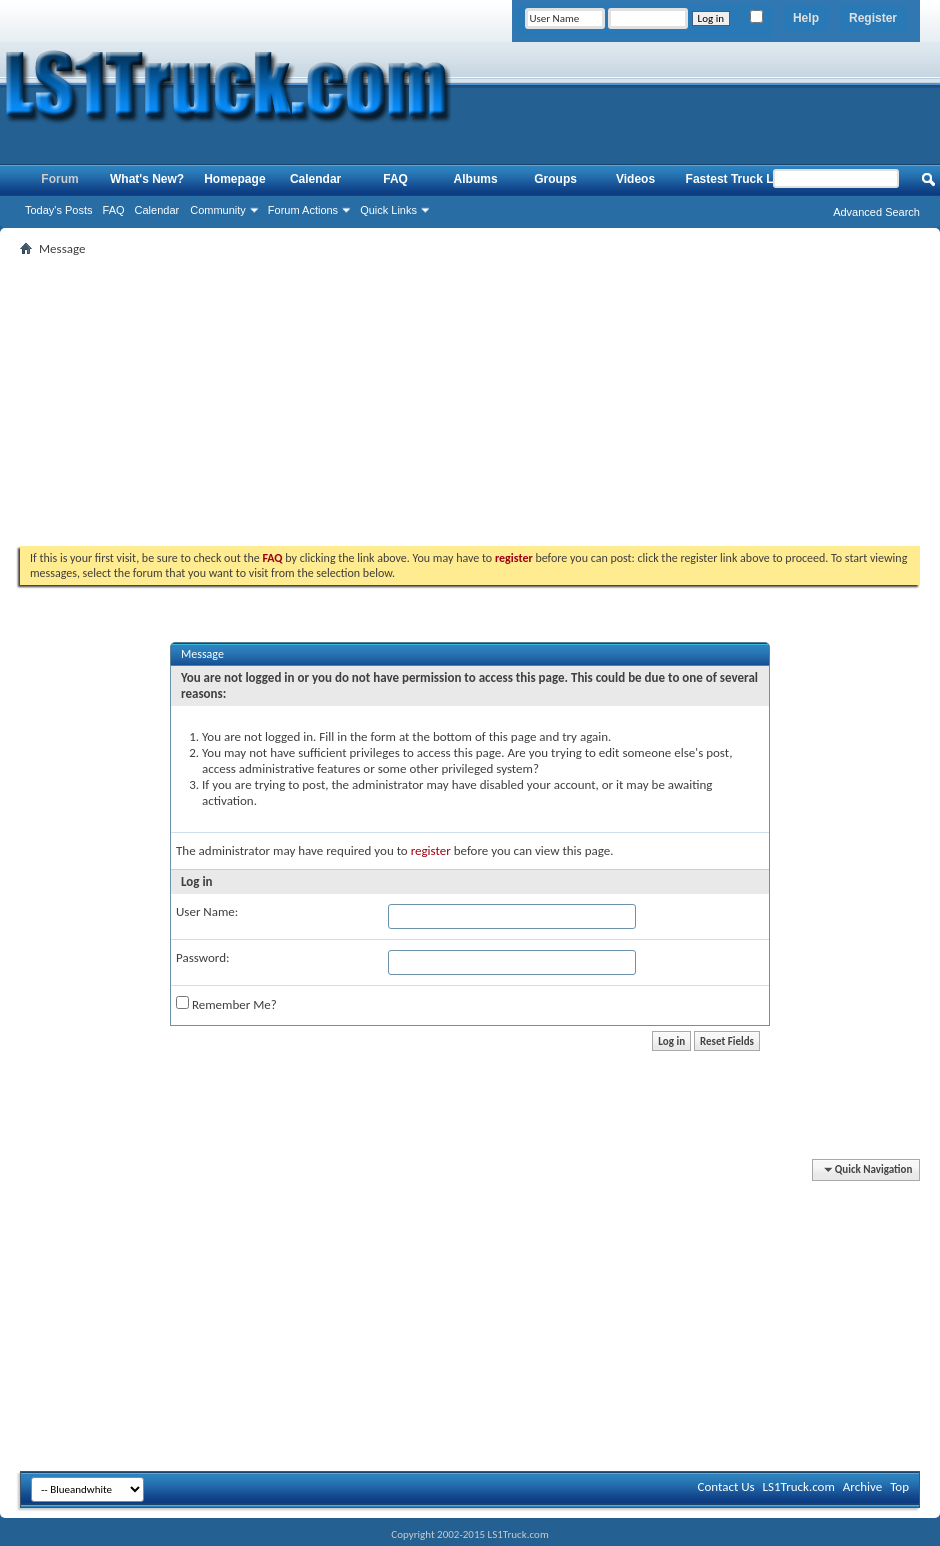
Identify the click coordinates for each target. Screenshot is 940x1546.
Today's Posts (59, 210)
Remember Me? (226, 1004)
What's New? (147, 179)
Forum (59, 179)
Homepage (234, 179)
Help (806, 18)
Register (873, 18)
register (431, 850)
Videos (635, 179)
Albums (476, 179)
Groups (555, 179)
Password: (202, 957)
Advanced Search (876, 212)
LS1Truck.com (799, 1486)
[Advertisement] (470, 401)
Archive (862, 1486)
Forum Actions (303, 210)
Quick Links (388, 210)
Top (899, 1486)
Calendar (157, 210)
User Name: (207, 911)
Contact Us (725, 1486)
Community (218, 210)
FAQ (114, 210)
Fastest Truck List (737, 179)
